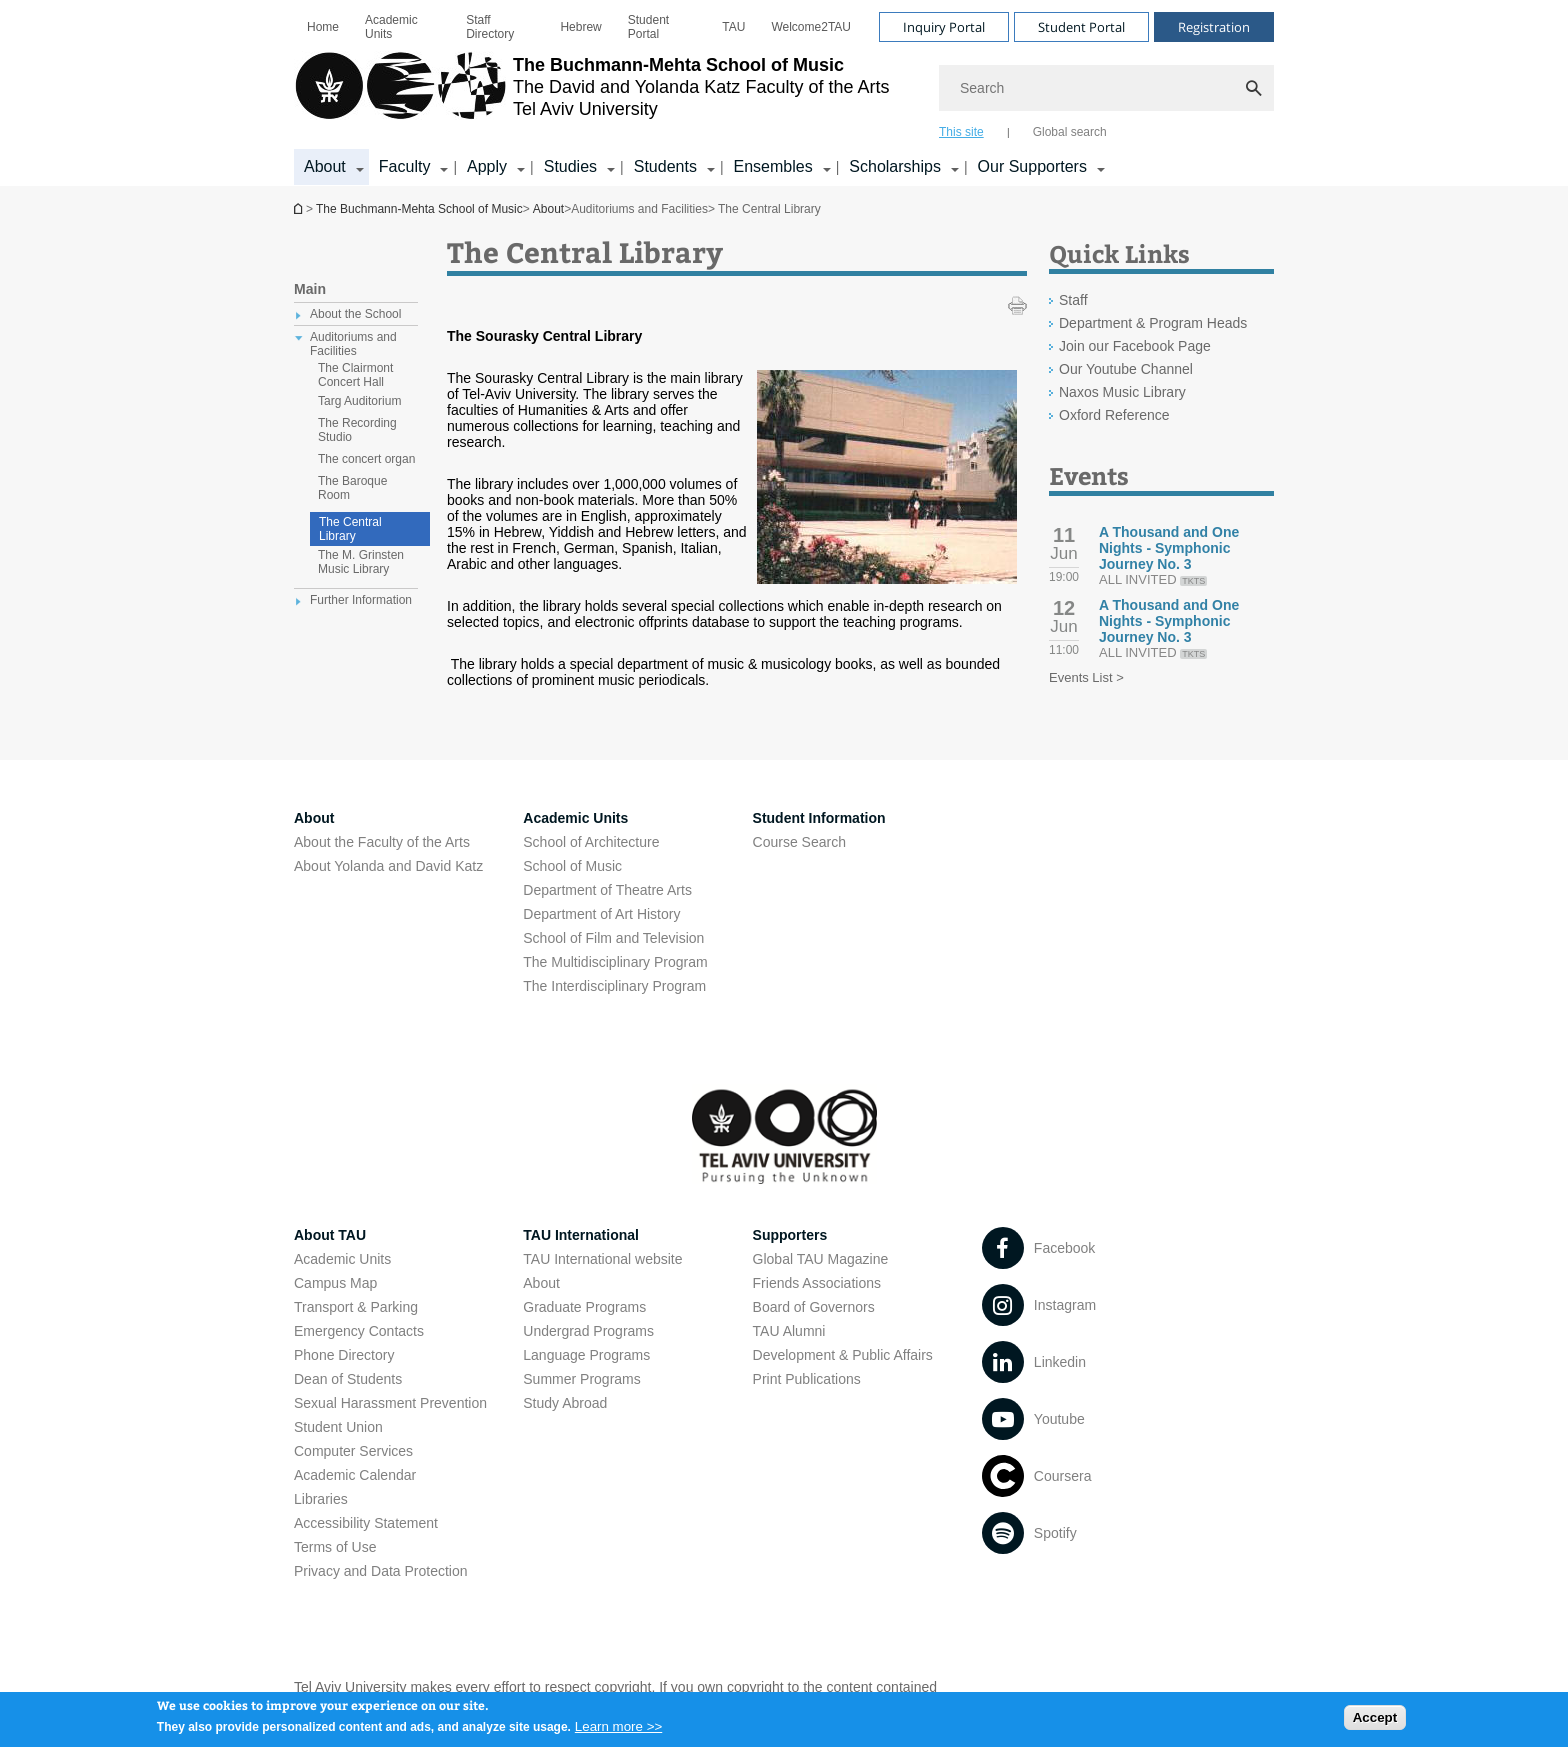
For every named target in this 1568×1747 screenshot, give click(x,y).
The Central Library (350, 529)
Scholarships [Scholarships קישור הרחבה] (895, 166)
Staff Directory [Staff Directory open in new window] (490, 27)
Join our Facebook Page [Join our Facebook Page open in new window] (1135, 346)
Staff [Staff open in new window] (1073, 300)
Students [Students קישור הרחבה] (665, 166)
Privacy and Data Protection (381, 1571)
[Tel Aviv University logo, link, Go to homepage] (592, 95)
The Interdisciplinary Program (614, 986)
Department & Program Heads (1153, 323)
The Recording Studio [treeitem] (357, 430)
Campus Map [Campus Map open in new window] (335, 1283)
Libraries (321, 1499)
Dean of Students (348, 1379)
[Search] (1106, 88)
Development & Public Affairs (843, 1355)
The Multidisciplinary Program (615, 962)
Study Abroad (565, 1403)
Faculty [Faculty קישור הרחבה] (405, 166)
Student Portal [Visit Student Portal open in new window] (1081, 27)
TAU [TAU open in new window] (733, 27)
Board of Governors (814, 1307)
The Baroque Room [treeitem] (352, 488)
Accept (1375, 1721)
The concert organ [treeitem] (366, 459)
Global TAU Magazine (821, 1259)
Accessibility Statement (366, 1523)
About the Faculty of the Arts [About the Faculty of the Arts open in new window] (382, 842)
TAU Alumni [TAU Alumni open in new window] (789, 1331)
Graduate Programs (584, 1307)
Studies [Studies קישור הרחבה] (570, 166)
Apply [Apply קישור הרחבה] (487, 166)
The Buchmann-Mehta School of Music (300, 208)
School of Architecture (591, 842)
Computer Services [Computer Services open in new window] (353, 1451)
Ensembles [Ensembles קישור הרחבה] (773, 166)
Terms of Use (335, 1547)
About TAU (330, 1235)
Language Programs (586, 1355)
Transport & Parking (356, 1307)
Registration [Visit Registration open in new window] (1214, 27)
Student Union (338, 1427)
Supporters (790, 1235)
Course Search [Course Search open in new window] (799, 842)
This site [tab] (961, 132)
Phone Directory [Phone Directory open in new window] (344, 1355)
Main (310, 289)
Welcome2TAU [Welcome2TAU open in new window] (811, 27)
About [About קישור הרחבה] (325, 166)
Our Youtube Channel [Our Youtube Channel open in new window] (1126, 369)
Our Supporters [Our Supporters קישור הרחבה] (1032, 166)
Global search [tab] (1070, 132)
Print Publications (807, 1379)
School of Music (572, 866)
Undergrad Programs (588, 1331)
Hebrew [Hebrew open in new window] (580, 27)
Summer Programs (581, 1379)
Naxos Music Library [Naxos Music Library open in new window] (1122, 392)
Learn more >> (618, 1731)
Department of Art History (601, 914)
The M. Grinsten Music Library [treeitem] (361, 562)
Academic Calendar (355, 1475)
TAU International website (602, 1259)
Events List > (1086, 677)
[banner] (784, 93)
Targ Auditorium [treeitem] (359, 401)
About (548, 209)
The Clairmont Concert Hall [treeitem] (355, 375)
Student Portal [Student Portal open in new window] (648, 27)
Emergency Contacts (359, 1331)
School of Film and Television (613, 938)
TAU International (581, 1235)
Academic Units (391, 27)
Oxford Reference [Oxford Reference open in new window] (1114, 415)
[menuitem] (323, 27)
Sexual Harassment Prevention (390, 1403)
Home (323, 27)
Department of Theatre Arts (607, 890)
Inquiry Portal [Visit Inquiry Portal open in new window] (944, 27)
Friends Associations (817, 1283)
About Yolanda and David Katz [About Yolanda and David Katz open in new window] (388, 866)
